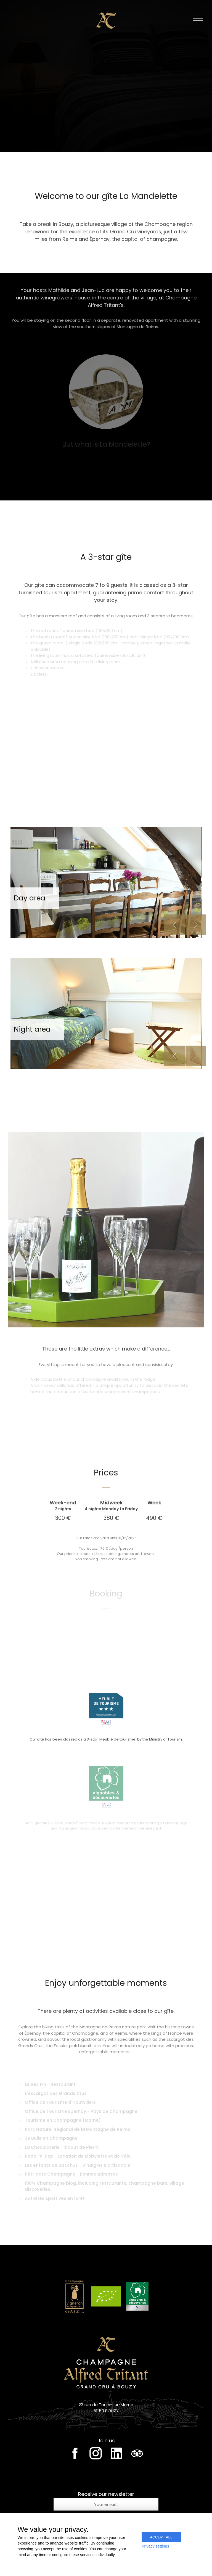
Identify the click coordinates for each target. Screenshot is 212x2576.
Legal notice (106, 2554)
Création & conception (106, 2559)
